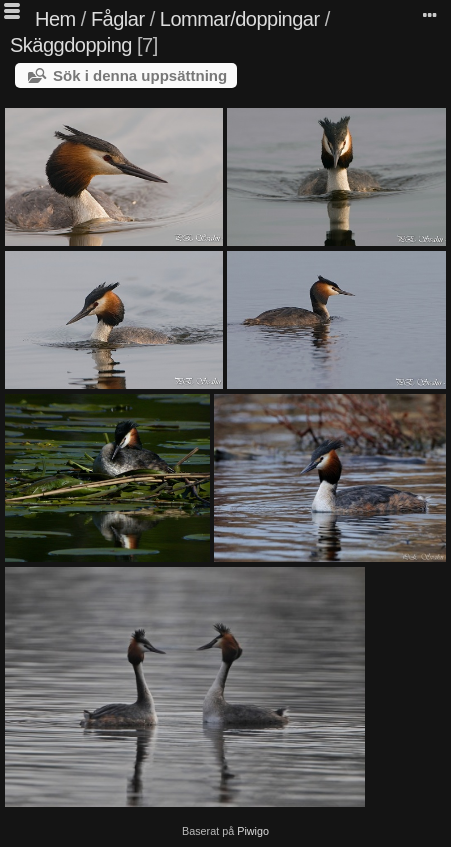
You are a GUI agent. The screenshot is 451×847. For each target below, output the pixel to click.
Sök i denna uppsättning (140, 75)
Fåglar (118, 19)
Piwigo (253, 831)
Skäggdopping (71, 45)
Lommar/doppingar (240, 19)
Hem (55, 19)
